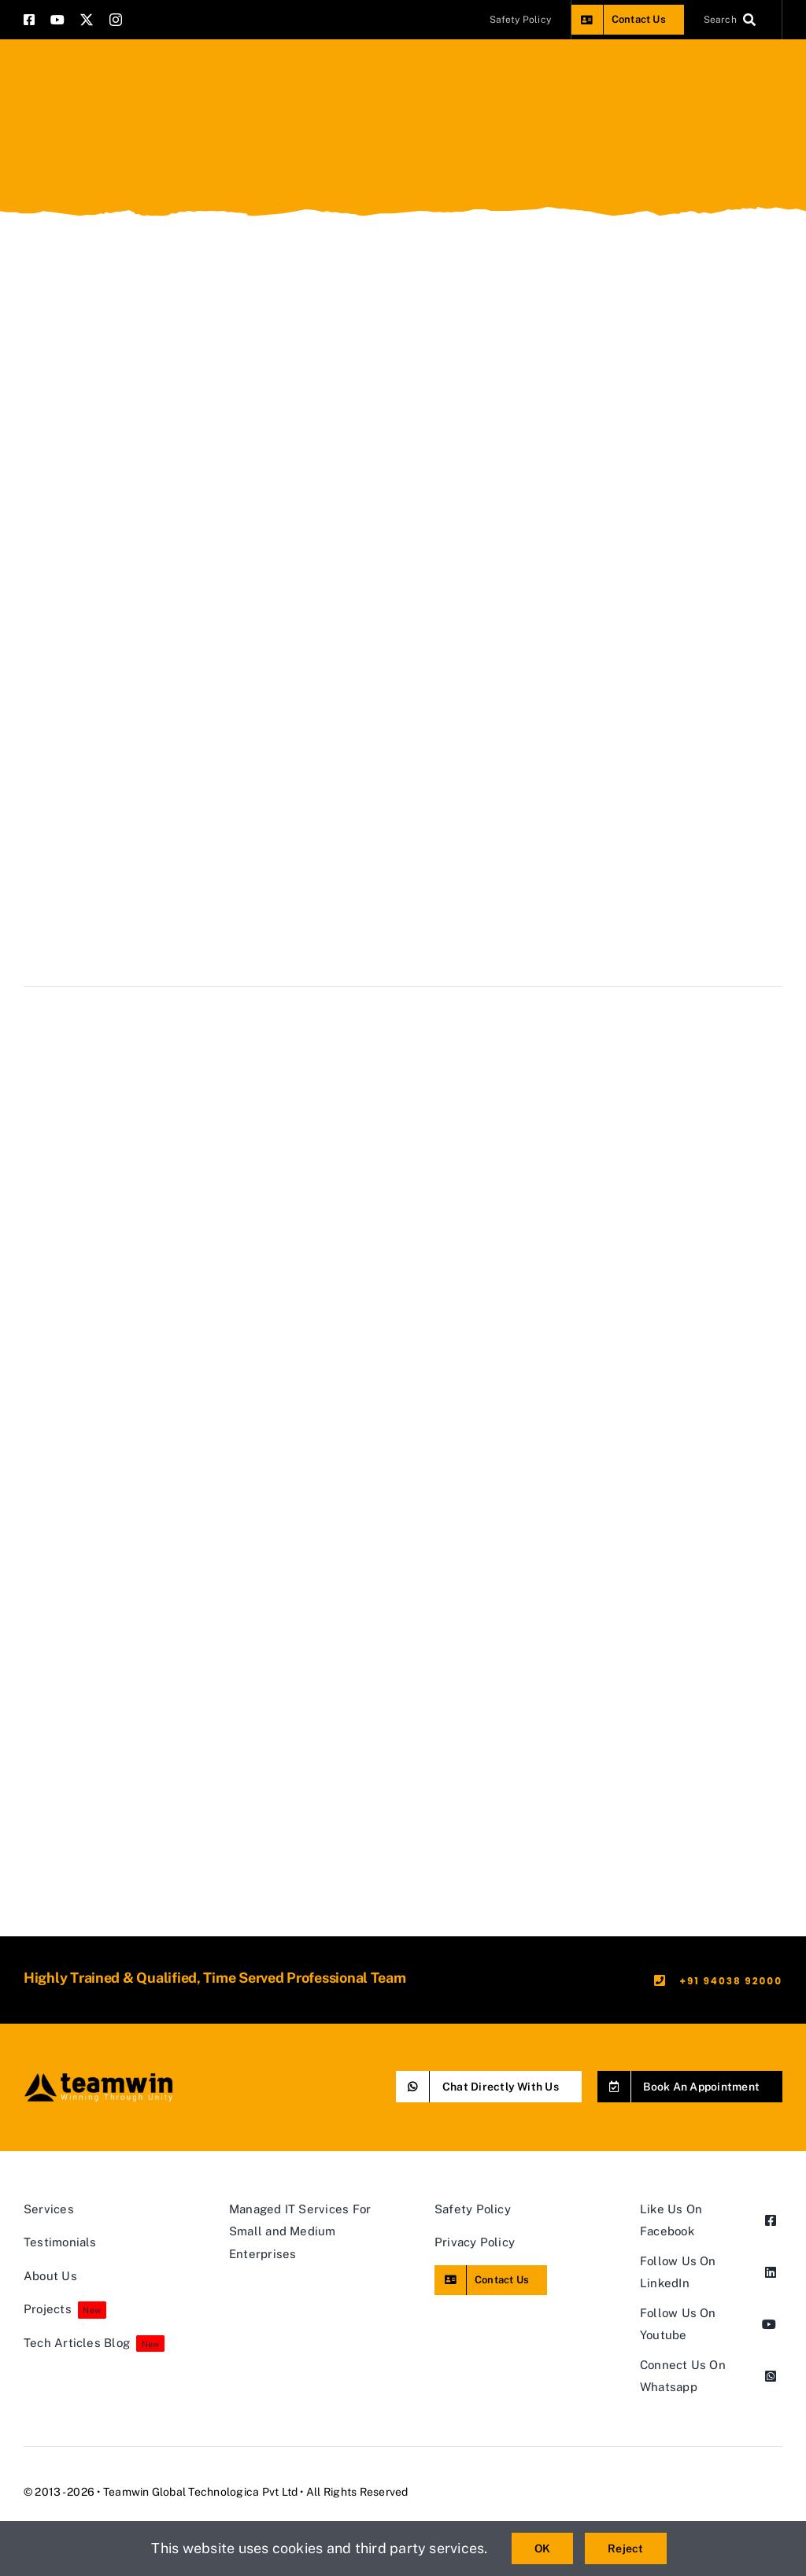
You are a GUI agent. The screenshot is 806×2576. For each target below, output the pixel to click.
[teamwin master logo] (98, 2076)
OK (542, 2548)
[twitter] (86, 19)
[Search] (733, 19)
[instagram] (115, 19)
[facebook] (29, 19)
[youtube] (57, 19)
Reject (625, 2548)
